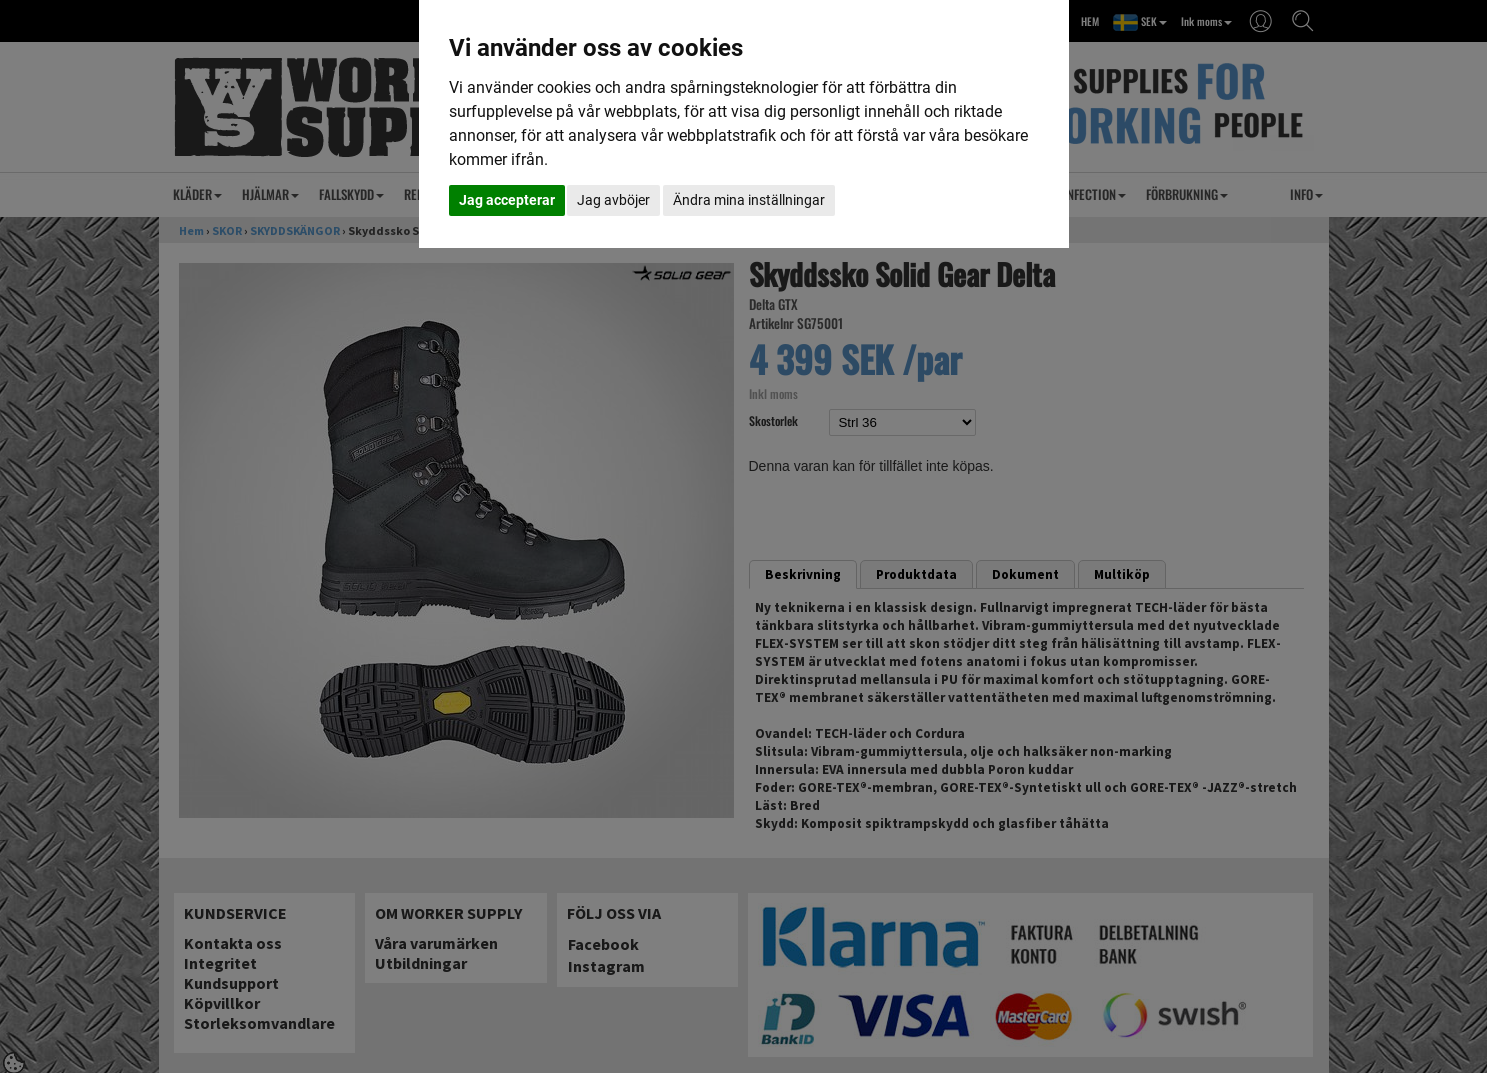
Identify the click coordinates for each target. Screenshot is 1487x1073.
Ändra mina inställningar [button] (749, 200)
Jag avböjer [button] (613, 200)
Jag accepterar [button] (507, 200)
